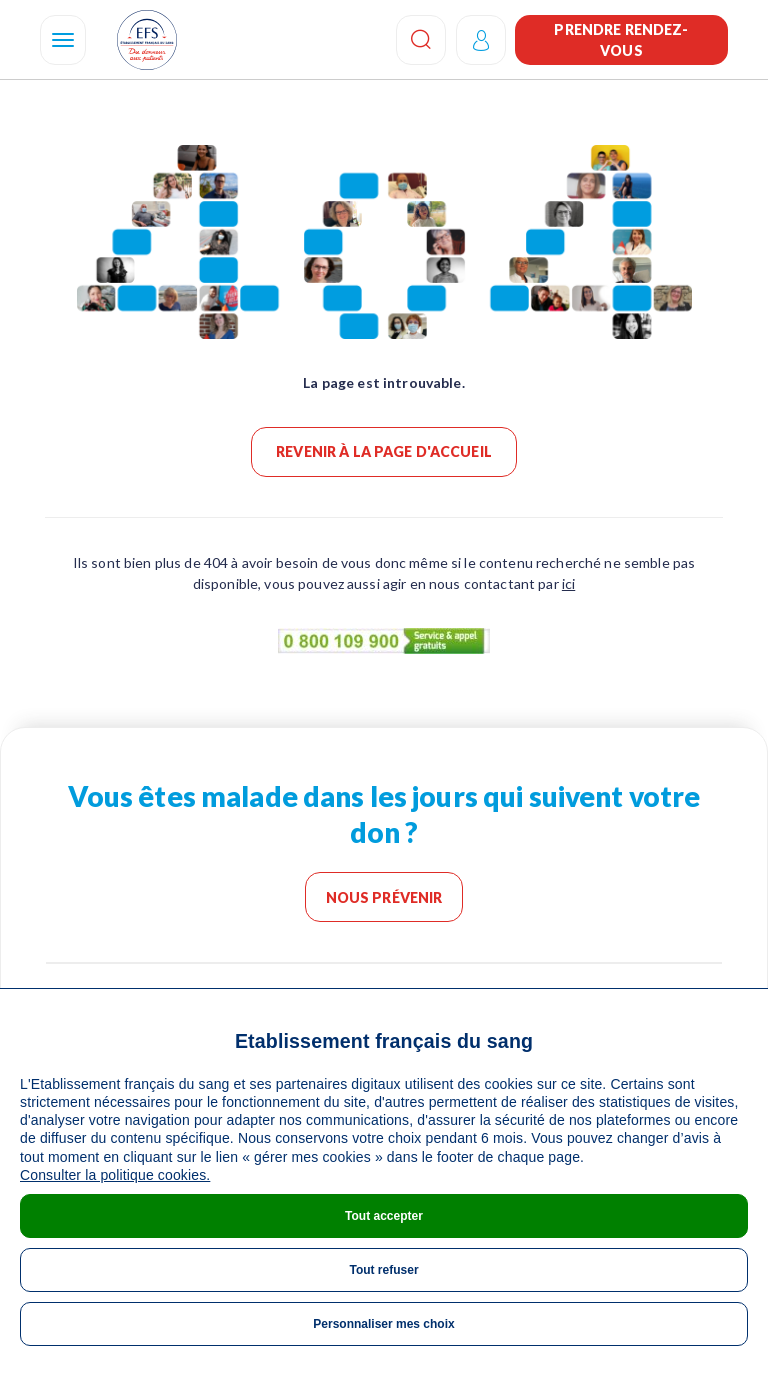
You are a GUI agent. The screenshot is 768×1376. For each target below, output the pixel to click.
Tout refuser (383, 1270)
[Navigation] (63, 40)
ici (568, 583)
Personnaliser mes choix (383, 1324)
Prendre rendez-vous (621, 40)
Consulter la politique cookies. (115, 1175)
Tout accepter (384, 1216)
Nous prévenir (384, 897)
